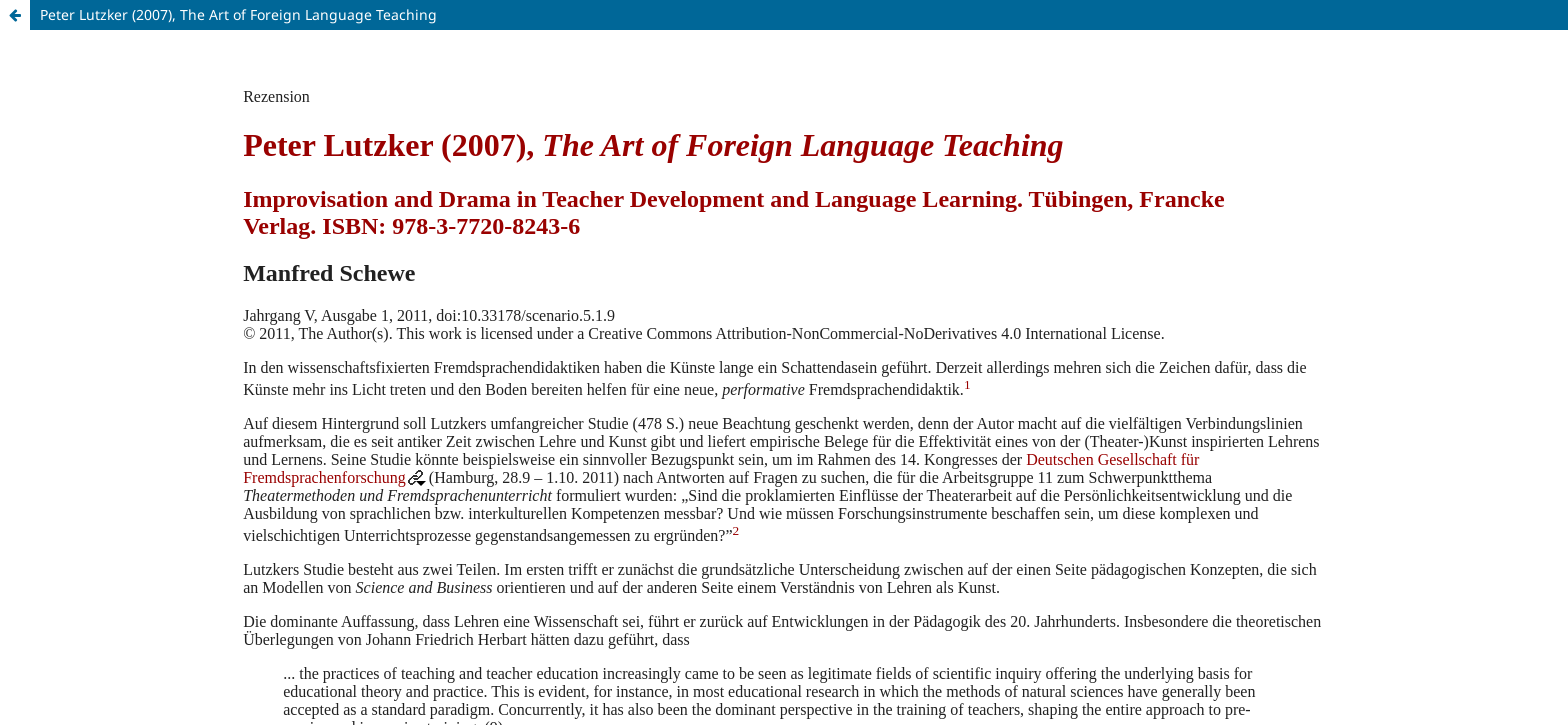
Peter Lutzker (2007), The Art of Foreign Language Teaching (238, 14)
